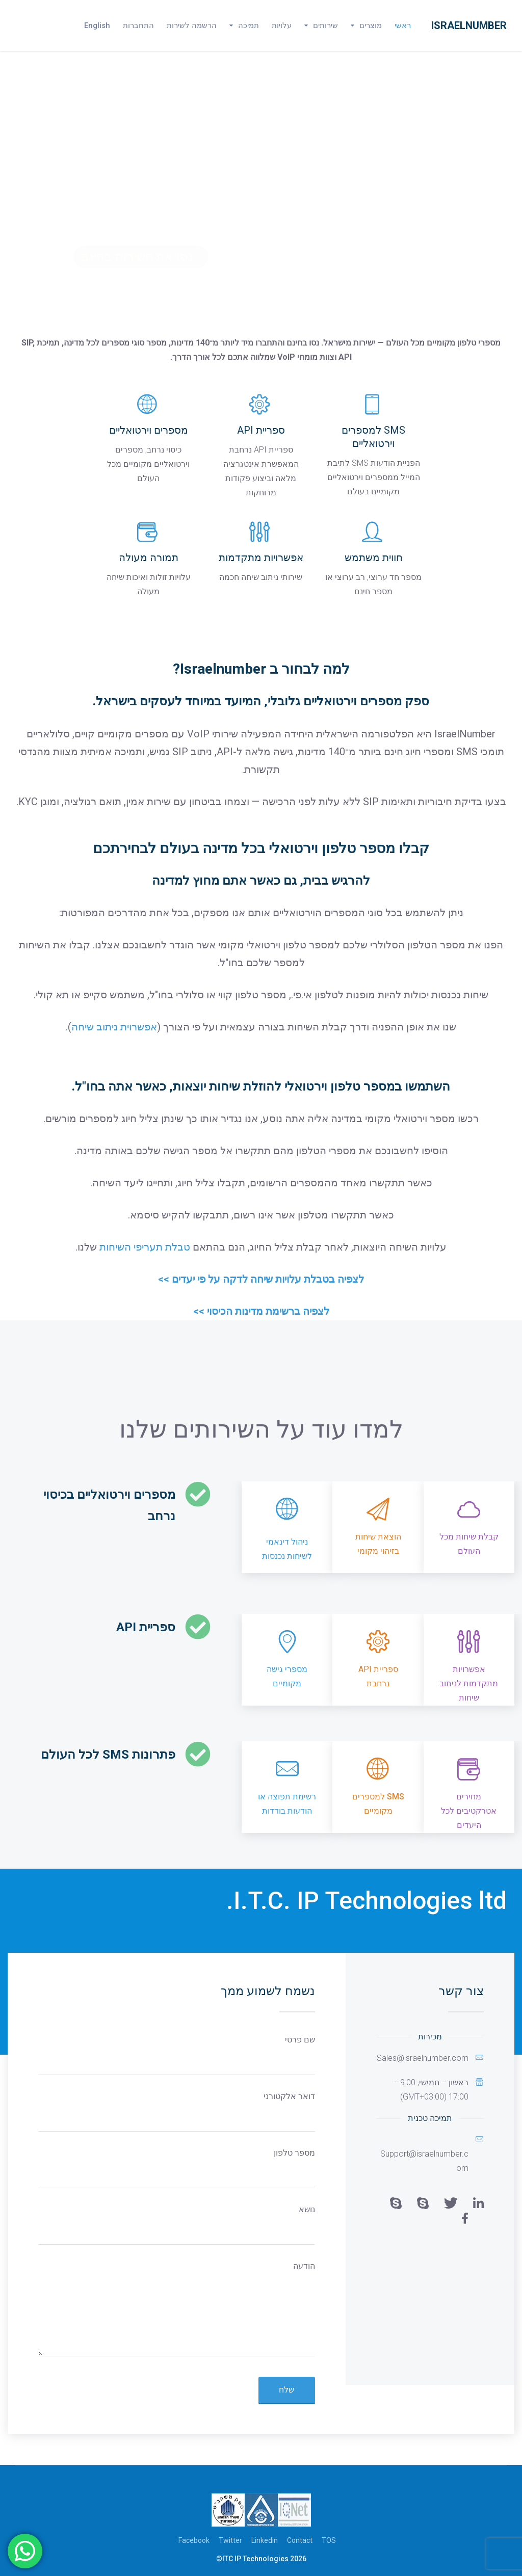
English (97, 25)
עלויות (282, 25)
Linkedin (264, 2540)
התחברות (138, 25)
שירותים (325, 25)
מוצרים (370, 25)
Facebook (194, 2540)
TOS (329, 2540)
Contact (299, 2540)
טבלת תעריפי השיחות (144, 1247)
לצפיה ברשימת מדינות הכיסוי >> (261, 1311)
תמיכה (248, 25)
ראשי (403, 25)
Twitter (230, 2540)
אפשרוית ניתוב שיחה (114, 1027)
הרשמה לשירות (192, 25)
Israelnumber (469, 25)
